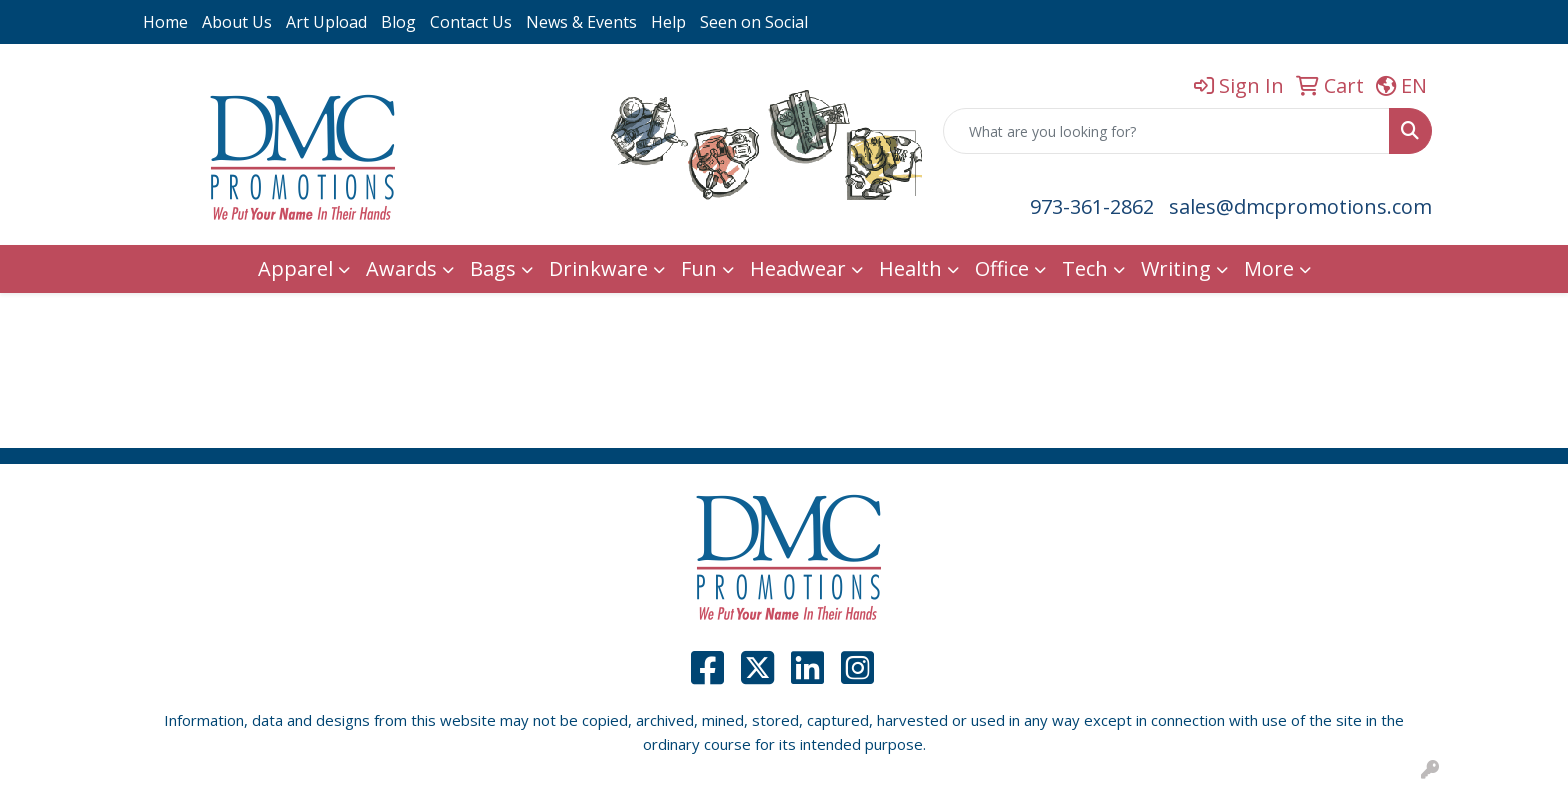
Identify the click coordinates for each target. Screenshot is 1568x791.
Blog (398, 22)
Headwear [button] (798, 268)
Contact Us (471, 22)
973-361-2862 (1092, 206)
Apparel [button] (295, 268)
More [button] (1269, 268)
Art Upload (326, 22)
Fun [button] (699, 268)
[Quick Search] (1166, 131)
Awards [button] (401, 268)
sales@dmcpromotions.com (1300, 206)
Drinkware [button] (598, 268)
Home (165, 22)
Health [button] (910, 268)
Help (668, 22)
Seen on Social (754, 22)
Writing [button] (1176, 268)
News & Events (581, 22)
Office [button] (1002, 268)
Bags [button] (493, 268)
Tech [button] (1085, 268)
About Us (237, 22)
